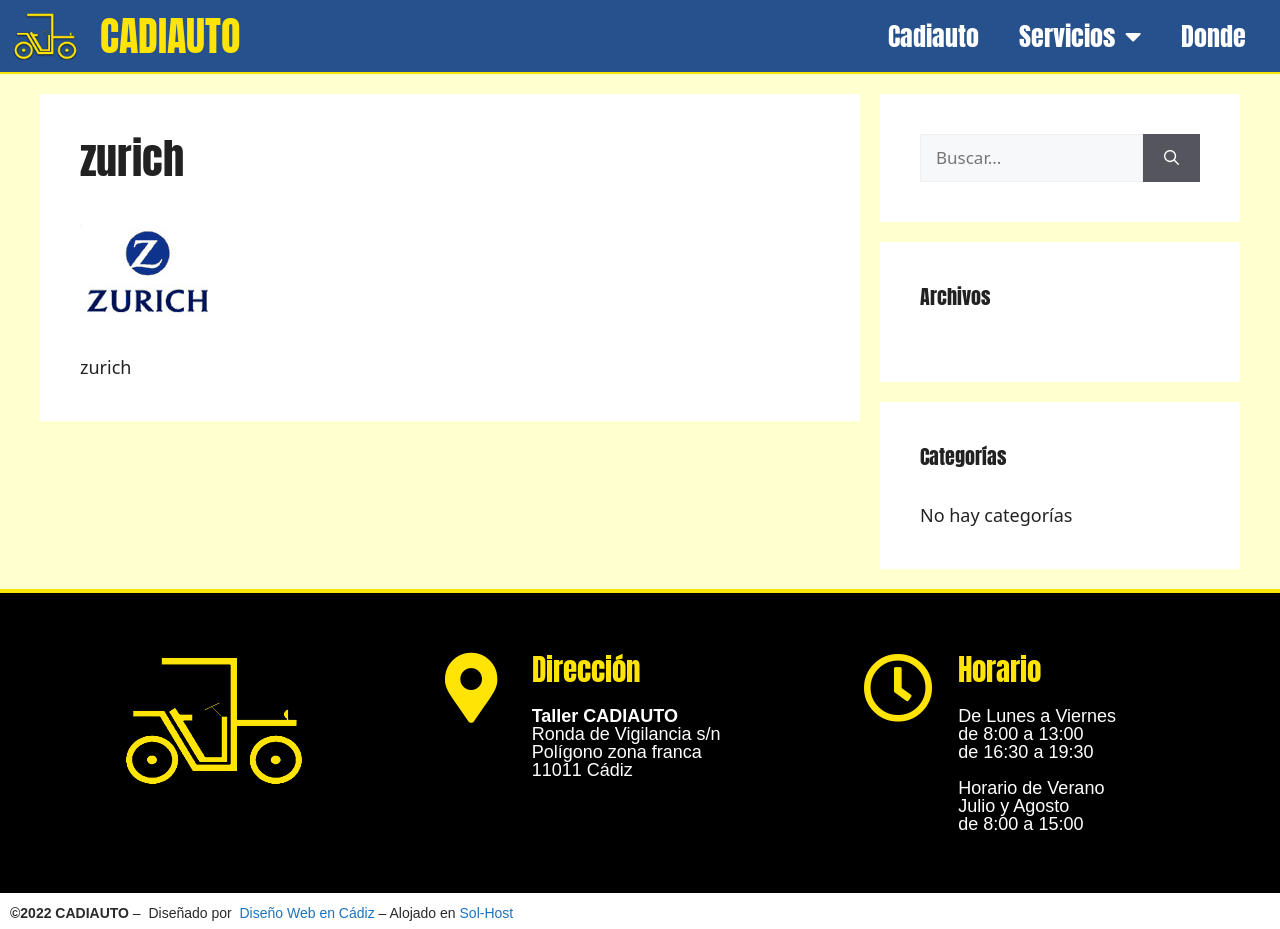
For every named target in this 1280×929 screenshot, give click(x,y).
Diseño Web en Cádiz (307, 913)
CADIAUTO (170, 36)
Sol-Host (487, 913)
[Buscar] (1171, 158)
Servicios (1080, 36)
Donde (1213, 36)
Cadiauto (933, 36)
